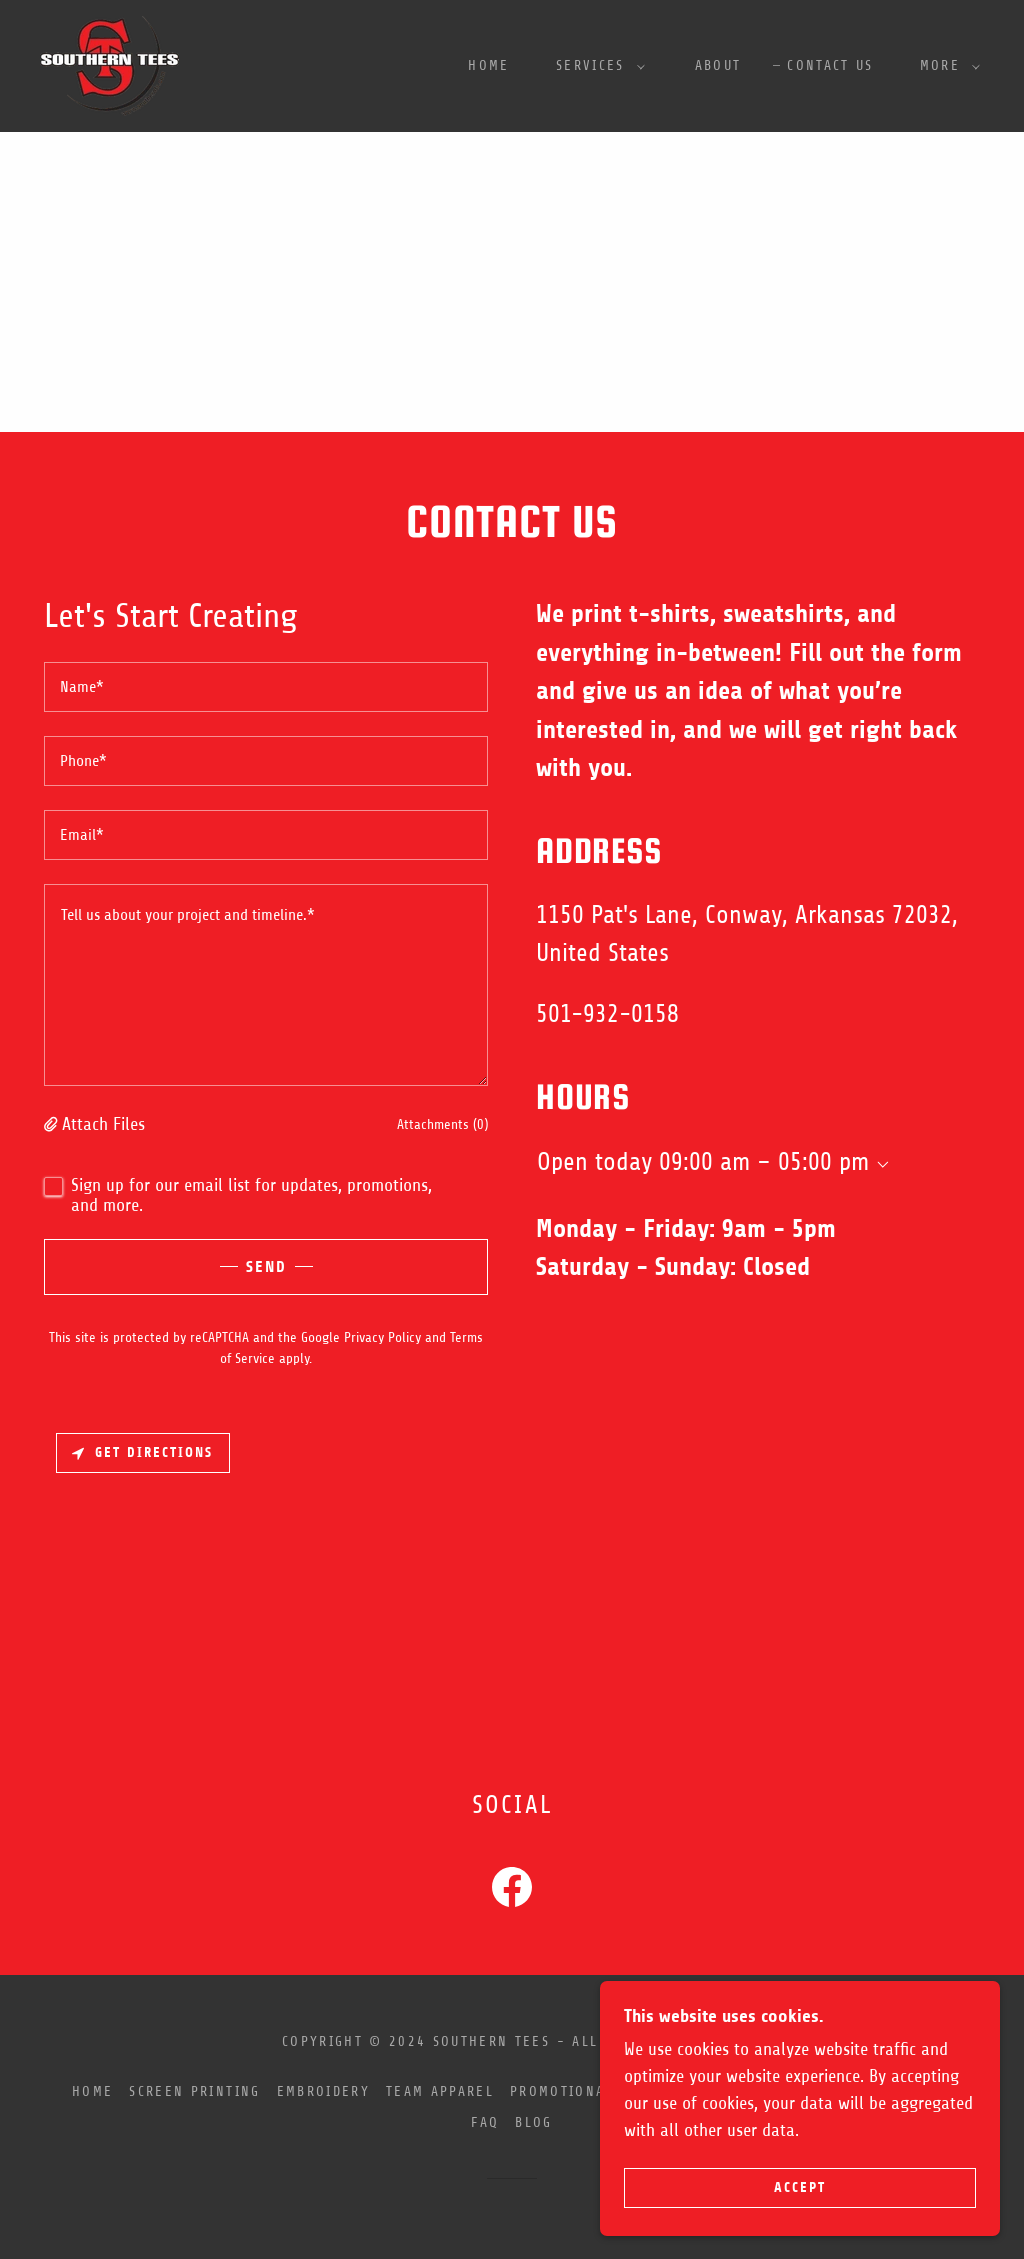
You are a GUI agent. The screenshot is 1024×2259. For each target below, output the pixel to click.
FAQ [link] (485, 2122)
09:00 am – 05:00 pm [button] (764, 1162)
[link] (109, 65)
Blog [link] (533, 2122)
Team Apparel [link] (440, 2091)
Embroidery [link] (323, 2091)
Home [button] (92, 2091)
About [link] (718, 65)
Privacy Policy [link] (382, 1337)
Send (266, 1266)
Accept (800, 2187)
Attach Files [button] (103, 1124)
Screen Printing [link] (194, 2091)
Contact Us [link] (830, 65)
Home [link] (488, 65)
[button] (595, 66)
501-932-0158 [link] (607, 1014)
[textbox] (266, 687)
